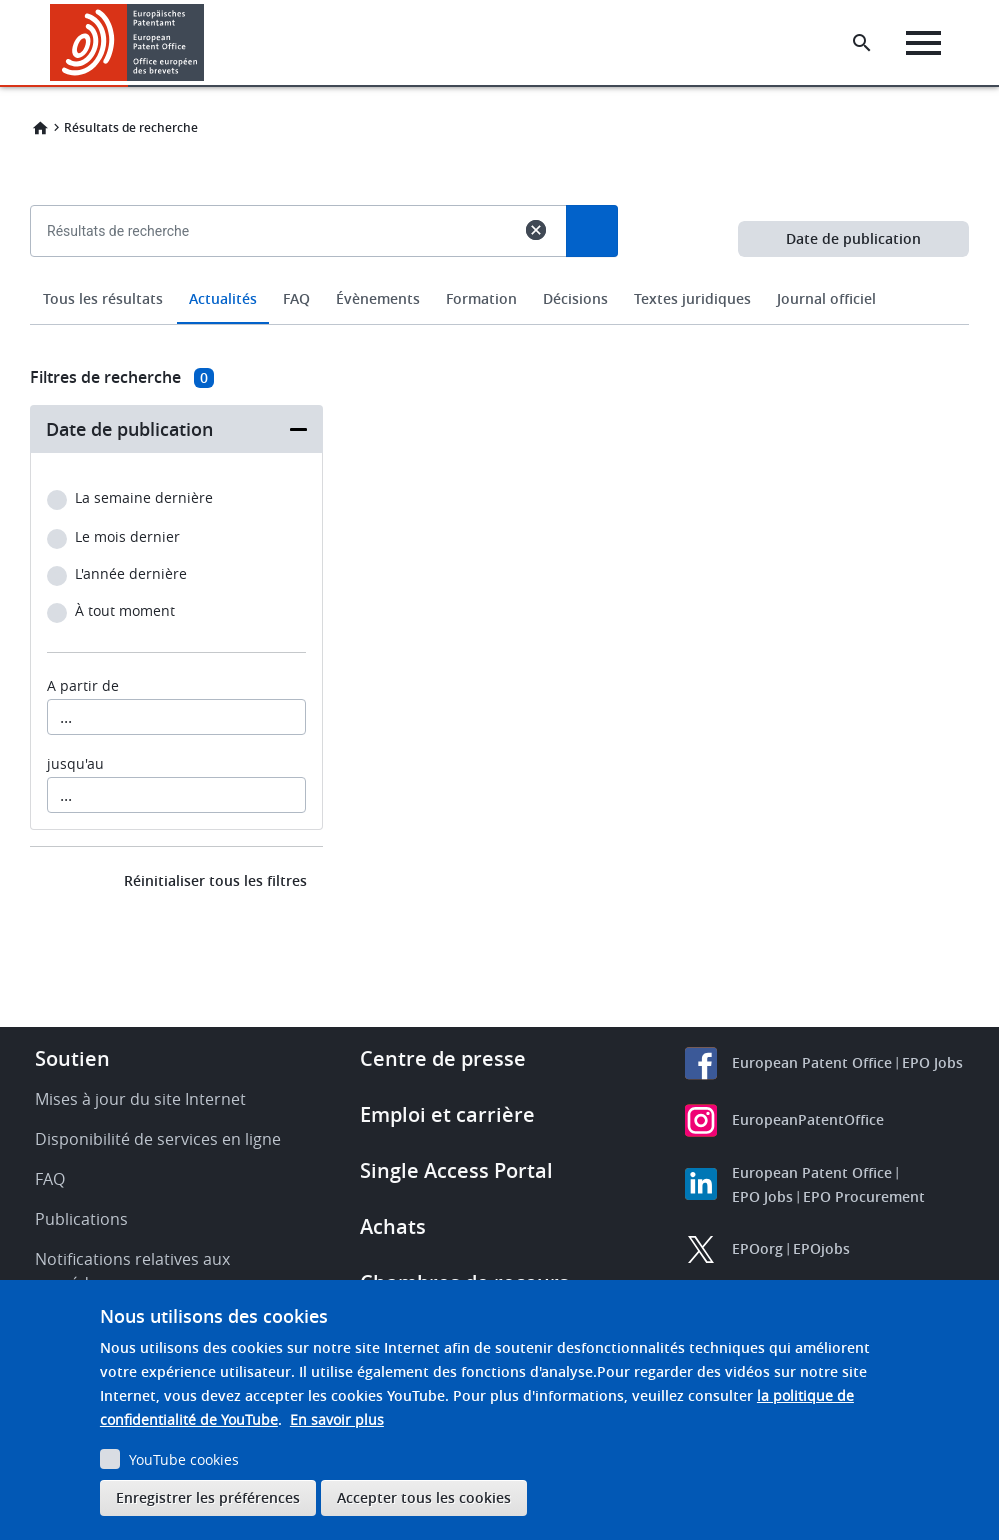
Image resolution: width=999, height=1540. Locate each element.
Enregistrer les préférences (208, 1497)
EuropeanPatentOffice (808, 1119)
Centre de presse (443, 1058)
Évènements (378, 298)
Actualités (223, 298)
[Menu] (925, 43)
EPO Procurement (864, 1196)
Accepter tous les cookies (424, 1497)
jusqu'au (75, 764)
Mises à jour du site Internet (140, 1099)
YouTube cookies (184, 1459)
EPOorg (757, 1248)
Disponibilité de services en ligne (158, 1139)
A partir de (83, 686)
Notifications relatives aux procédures (132, 1271)
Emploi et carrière (447, 1114)
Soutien (72, 1058)
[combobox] (499, 277)
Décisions (575, 298)
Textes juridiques (692, 298)
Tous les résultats (103, 298)
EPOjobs (821, 1248)
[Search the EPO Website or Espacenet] (864, 43)
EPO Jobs (932, 1062)
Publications (81, 1219)
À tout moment (125, 611)
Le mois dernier (127, 537)
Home (40, 128)
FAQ (296, 298)
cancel (536, 230)
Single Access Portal (456, 1170)
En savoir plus (337, 1419)
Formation (481, 298)
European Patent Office (812, 1062)
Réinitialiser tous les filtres (215, 880)
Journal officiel (826, 298)
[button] (207, 43)
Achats (393, 1226)
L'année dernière (131, 574)
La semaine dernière (144, 498)
